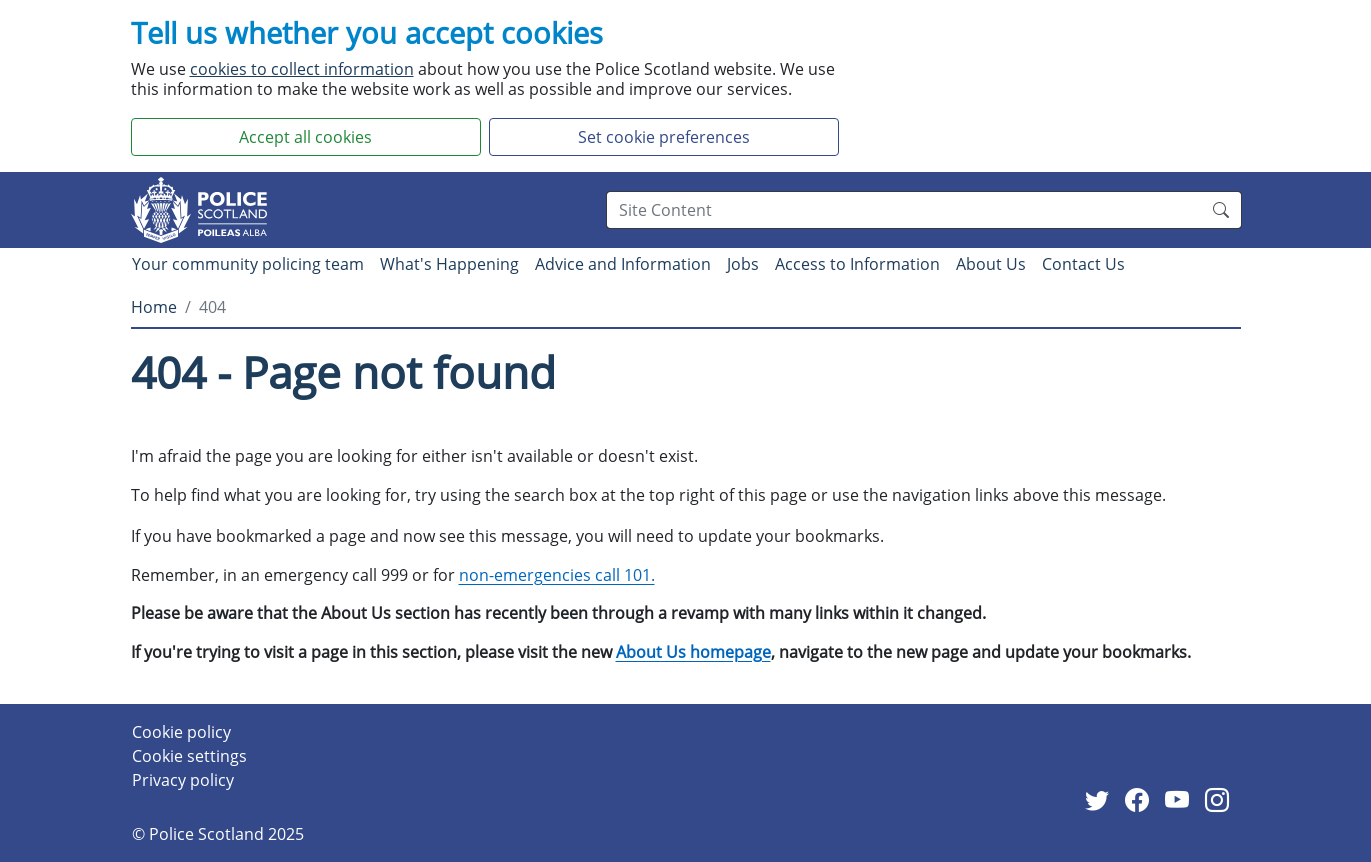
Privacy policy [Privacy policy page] (183, 780)
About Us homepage (693, 652)
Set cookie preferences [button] (664, 137)
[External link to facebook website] (1141, 801)
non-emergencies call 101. (557, 575)
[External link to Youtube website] (1181, 801)
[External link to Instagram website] (1221, 801)
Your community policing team (248, 264)
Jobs (743, 264)
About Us (991, 264)
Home (154, 307)
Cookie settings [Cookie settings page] (189, 756)
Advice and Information (623, 264)
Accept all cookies (305, 137)
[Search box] (903, 210)
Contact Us (1083, 264)
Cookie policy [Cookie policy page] (181, 732)
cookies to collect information (302, 69)
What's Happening (449, 264)
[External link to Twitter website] (1101, 801)
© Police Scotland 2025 (218, 834)
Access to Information (857, 264)
